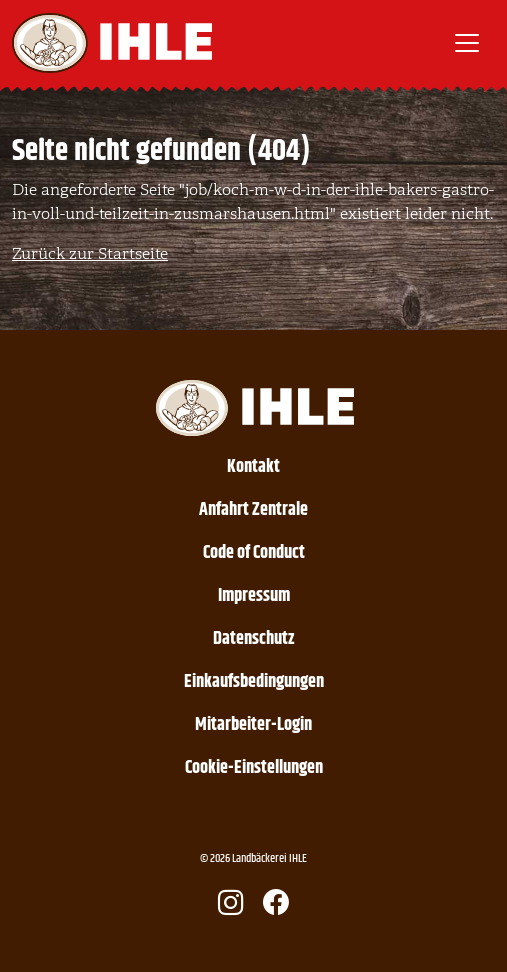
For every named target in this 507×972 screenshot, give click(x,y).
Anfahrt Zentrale (253, 510)
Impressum (254, 596)
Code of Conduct (254, 553)
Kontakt (253, 467)
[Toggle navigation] (467, 43)
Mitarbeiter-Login (253, 725)
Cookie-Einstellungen (254, 768)
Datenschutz (254, 639)
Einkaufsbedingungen (254, 682)
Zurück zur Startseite (90, 254)
